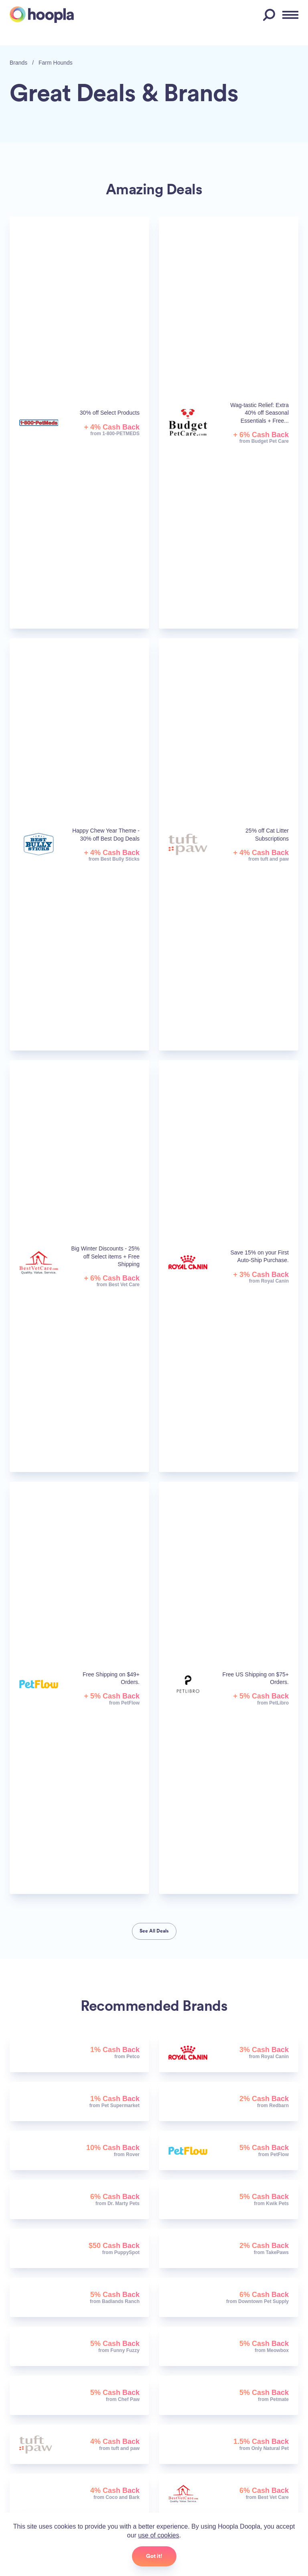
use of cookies (158, 2535)
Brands (18, 62)
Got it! (154, 2556)
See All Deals (154, 1931)
